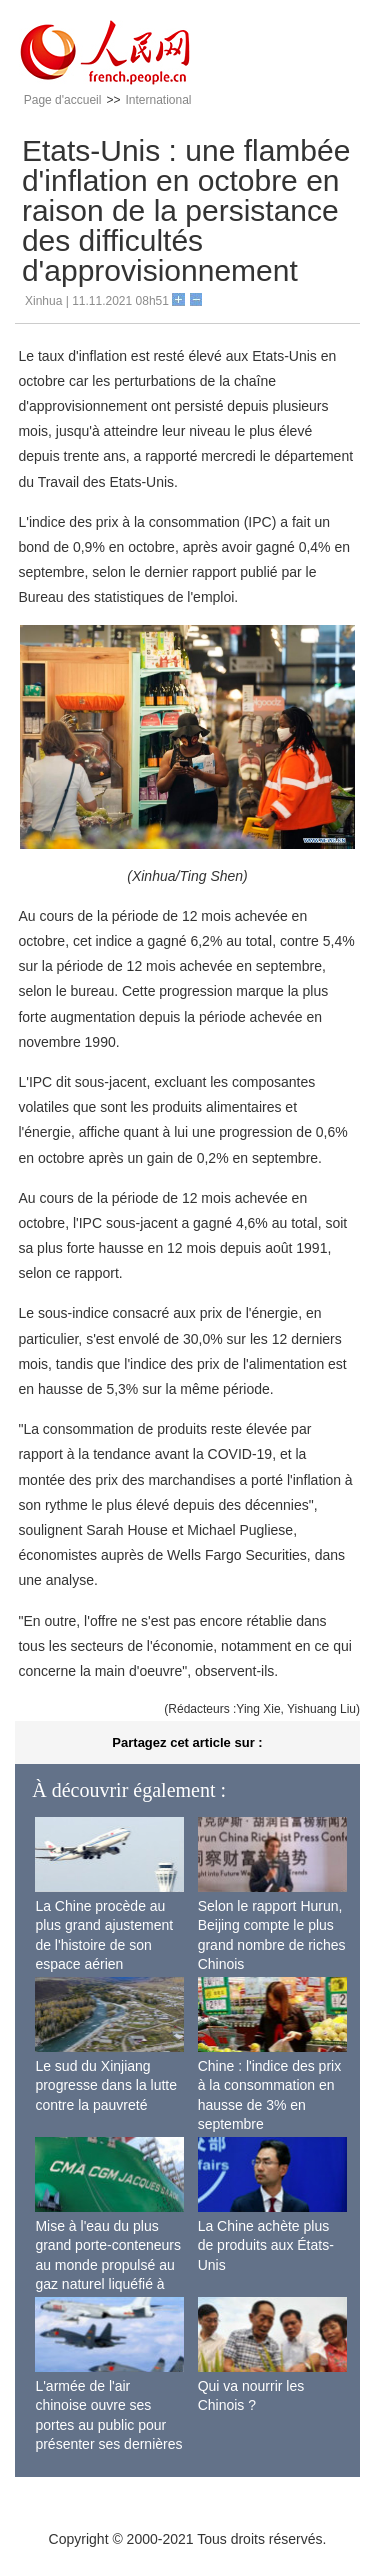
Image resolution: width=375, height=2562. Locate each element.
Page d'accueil (63, 100)
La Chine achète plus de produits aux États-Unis (266, 2245)
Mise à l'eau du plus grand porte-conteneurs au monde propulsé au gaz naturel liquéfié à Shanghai (108, 2265)
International (158, 100)
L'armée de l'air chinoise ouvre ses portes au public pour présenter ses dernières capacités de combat (108, 2425)
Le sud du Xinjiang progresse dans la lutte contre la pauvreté (106, 2085)
